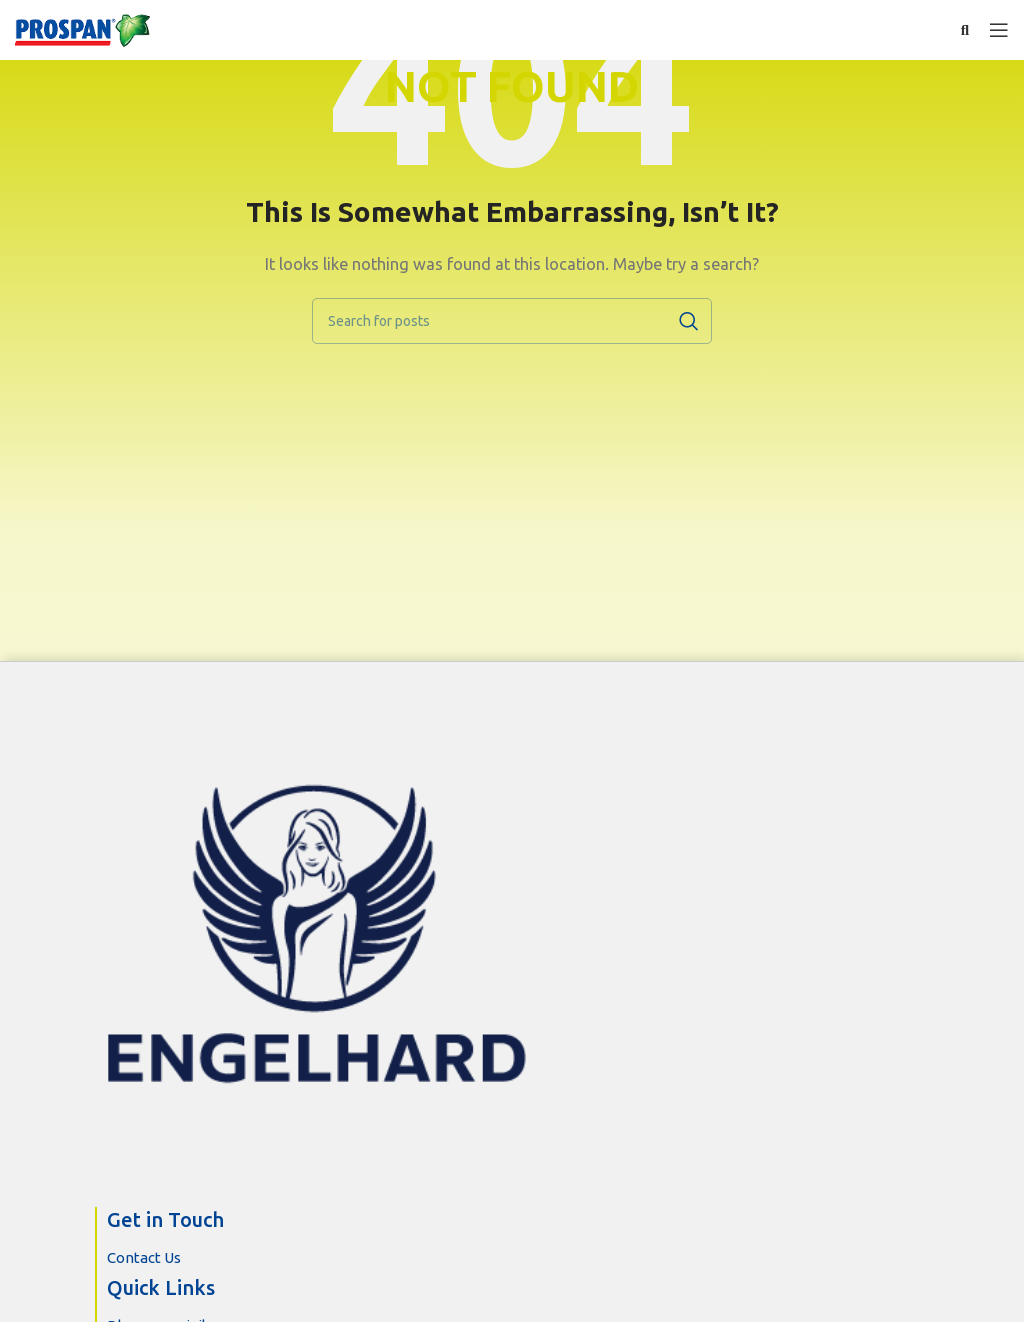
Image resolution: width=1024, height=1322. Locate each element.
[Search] (512, 321)
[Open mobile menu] (999, 30)
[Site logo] (84, 30)
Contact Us (144, 1257)
